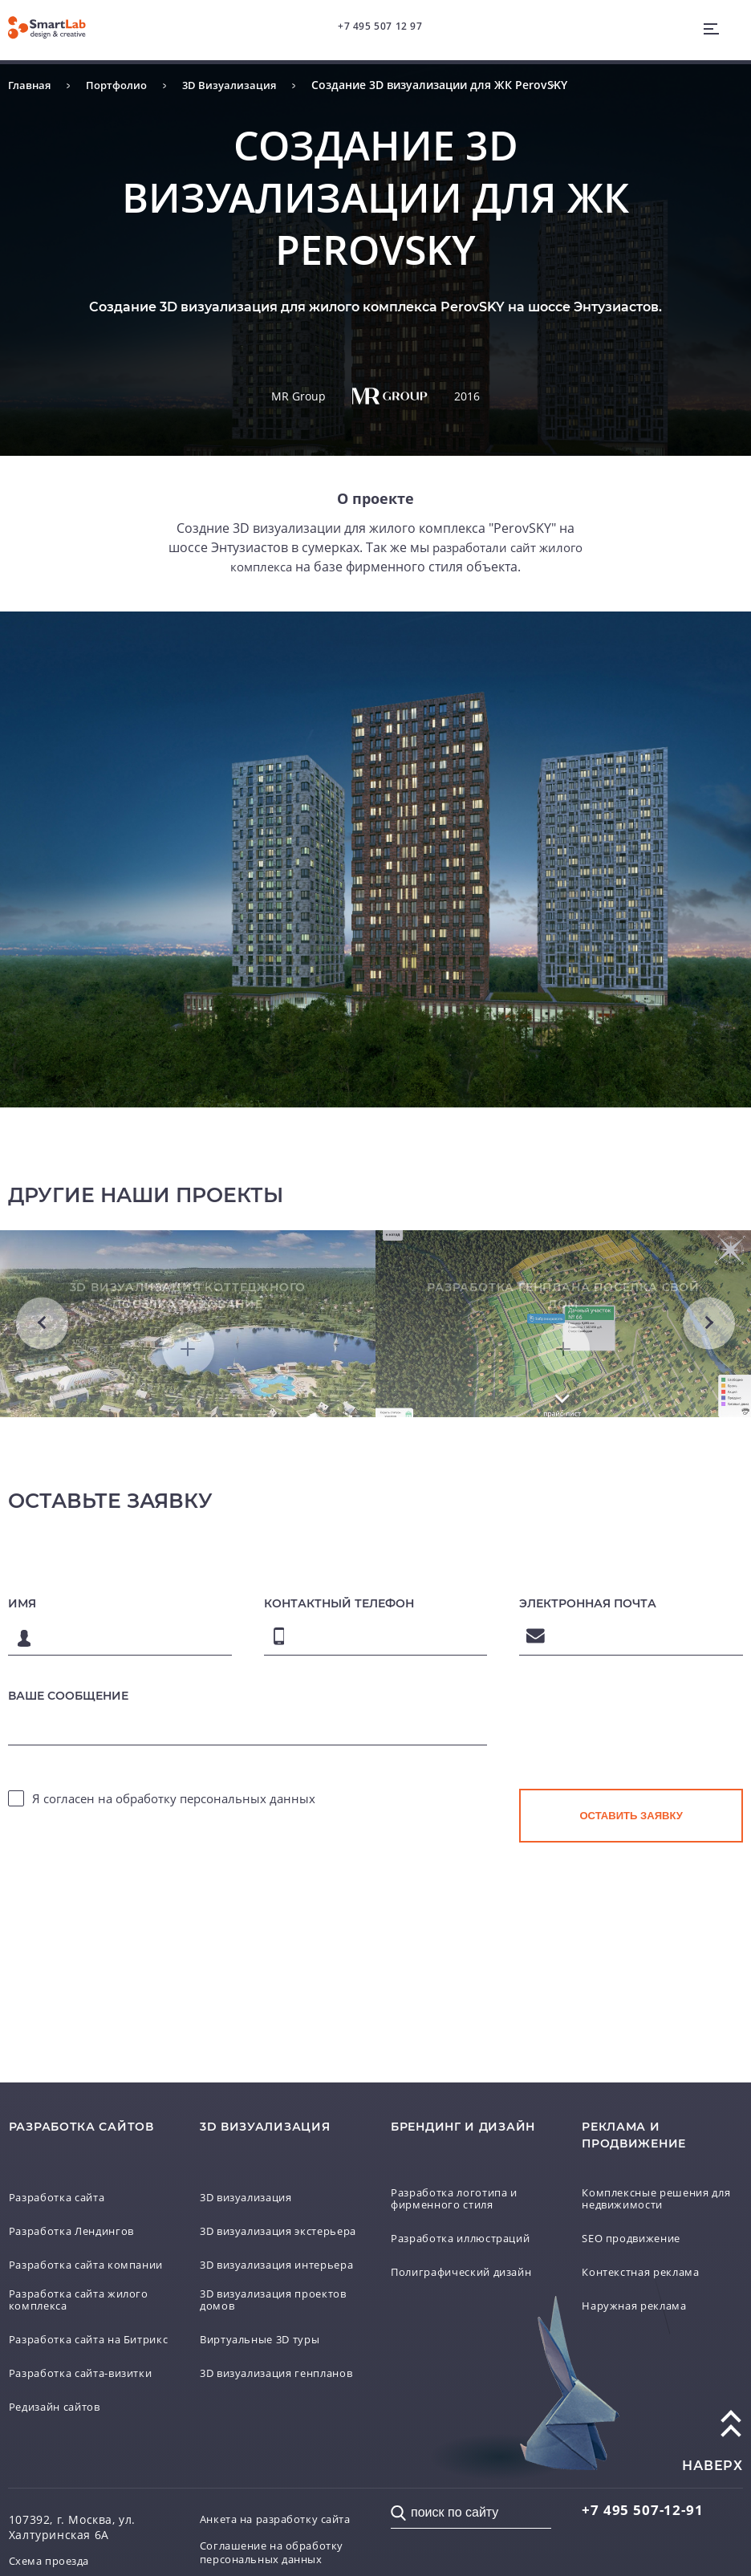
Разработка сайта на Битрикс (71, 2323)
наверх (712, 2456)
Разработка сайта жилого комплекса (85, 2281)
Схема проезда (53, 2552)
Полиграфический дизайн (469, 2245)
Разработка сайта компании (62, 2238)
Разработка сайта (62, 2169)
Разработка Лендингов (77, 2202)
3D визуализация (252, 2169)
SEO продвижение (637, 2211)
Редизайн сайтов (60, 2397)
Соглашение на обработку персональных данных (277, 2559)
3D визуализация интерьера (252, 2247)
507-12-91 (644, 2499)
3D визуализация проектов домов (252, 2289)
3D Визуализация (239, 84)
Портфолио (122, 84)
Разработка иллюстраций (468, 2211)
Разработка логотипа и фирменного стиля (460, 2171)
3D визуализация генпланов (252, 2365)
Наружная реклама (639, 2279)
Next (709, 1334)
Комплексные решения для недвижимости (651, 2171)
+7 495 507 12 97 (381, 28)
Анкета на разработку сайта (265, 2517)
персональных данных (247, 1821)
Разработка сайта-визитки (88, 2363)
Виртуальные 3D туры (266, 2329)
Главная (31, 84)
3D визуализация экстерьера (252, 2204)
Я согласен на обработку (173, 1821)
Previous (42, 1334)
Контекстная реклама (647, 2245)
